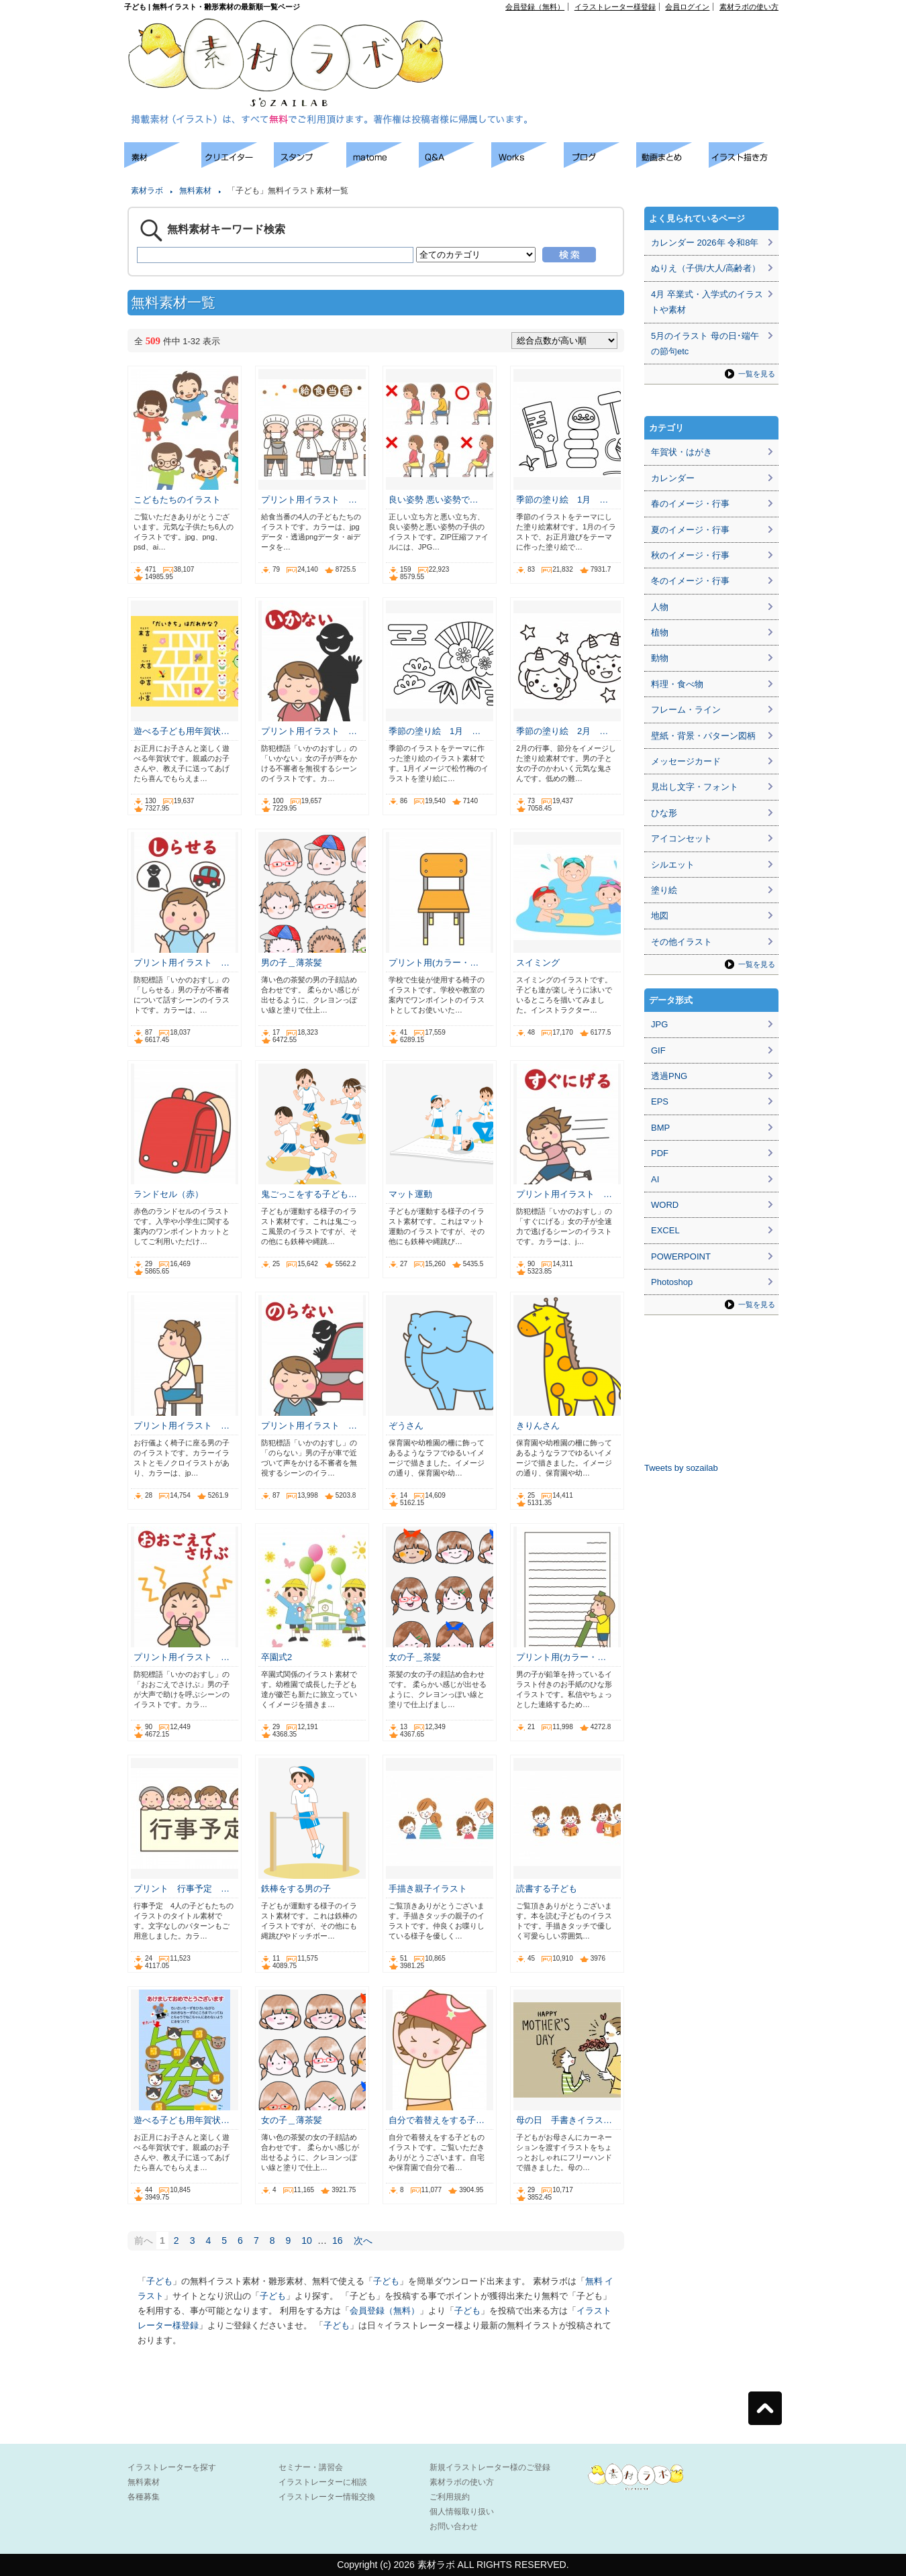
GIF (658, 1050)
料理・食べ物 (677, 684)
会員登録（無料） (534, 7)
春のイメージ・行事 (690, 504)
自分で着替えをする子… (437, 2120)
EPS (659, 1101)
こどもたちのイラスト (177, 500)
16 (337, 2240)
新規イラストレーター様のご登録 (490, 2467)
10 (306, 2240)
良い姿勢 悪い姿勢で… (434, 500)
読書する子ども (546, 1889)
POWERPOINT (681, 1256)
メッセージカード (686, 761)
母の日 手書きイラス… (564, 2120)
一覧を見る (756, 374)
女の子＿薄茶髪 (291, 2120)
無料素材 (195, 190)
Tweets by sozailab (681, 1468)
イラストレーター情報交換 (327, 2497)
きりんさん (538, 1426)
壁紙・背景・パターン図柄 (703, 736)
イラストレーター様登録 (615, 7)
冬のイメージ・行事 (690, 581)
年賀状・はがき (681, 452)
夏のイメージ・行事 (690, 530)
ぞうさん (406, 1426)
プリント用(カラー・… (434, 963)
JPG (659, 1024)
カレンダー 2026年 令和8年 (704, 243)
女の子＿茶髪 (415, 1657)
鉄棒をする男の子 (296, 1889)
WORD (664, 1205)
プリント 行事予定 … (182, 1889)
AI (655, 1179)
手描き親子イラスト (428, 1889)
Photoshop (672, 1282)
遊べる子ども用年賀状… (182, 731)
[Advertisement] (625, 41)
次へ (363, 2240)
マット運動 (410, 1194)
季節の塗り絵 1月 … (562, 500)
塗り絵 (664, 890)
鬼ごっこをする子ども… (309, 1194)
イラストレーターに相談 (323, 2482)
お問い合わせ (454, 2526)
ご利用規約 (450, 2497)
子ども (159, 2281)
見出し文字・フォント (694, 787)
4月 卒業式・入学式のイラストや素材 (707, 302)
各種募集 (144, 2497)
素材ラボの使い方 (748, 7)
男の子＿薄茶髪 (291, 963)
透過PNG (669, 1076)
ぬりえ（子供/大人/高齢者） (705, 268)
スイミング (538, 963)
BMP (660, 1128)
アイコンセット (681, 838)
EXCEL (665, 1230)
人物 (659, 607)
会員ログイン (687, 7)
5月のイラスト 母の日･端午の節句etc (705, 343)
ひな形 (664, 813)
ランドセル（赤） (168, 1194)
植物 (659, 632)
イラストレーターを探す (172, 2467)
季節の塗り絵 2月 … (562, 731)
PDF (659, 1153)
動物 (659, 658)
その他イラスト (681, 942)
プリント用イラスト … (309, 500)
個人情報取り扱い (462, 2511)
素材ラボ (147, 190)
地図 (659, 916)
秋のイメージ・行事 (690, 555)
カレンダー (673, 478)
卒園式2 (276, 1657)
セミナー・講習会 (311, 2467)
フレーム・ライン (686, 710)
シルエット (673, 865)
